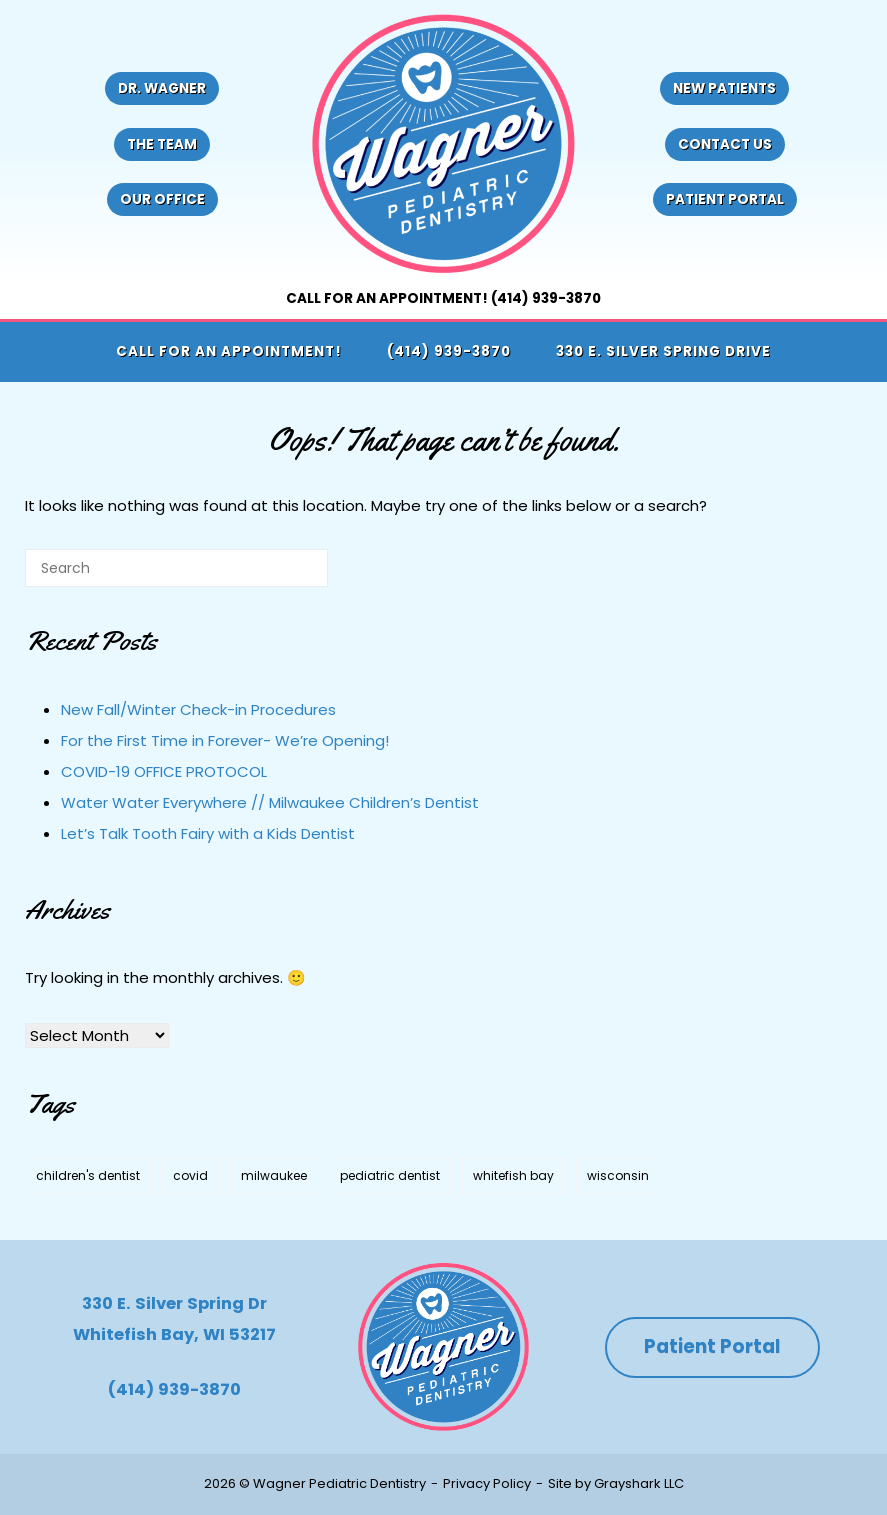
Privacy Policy (487, 1483)
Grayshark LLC (639, 1483)
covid (190, 1175)
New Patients (724, 88)
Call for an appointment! (229, 351)
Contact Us (725, 144)
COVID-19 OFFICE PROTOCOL (164, 771)
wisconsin (618, 1175)
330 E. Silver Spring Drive (663, 351)
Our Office (162, 199)
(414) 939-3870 (449, 351)
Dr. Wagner (162, 88)
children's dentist (88, 1175)
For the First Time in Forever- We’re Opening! (225, 740)
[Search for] (176, 568)
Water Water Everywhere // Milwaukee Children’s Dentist (270, 802)
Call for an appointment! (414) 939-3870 (443, 298)
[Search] (283, 575)
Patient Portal (725, 199)
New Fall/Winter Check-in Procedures (198, 709)
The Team (162, 144)
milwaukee (274, 1175)
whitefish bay (513, 1175)
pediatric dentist (390, 1175)
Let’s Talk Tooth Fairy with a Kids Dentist (208, 833)
